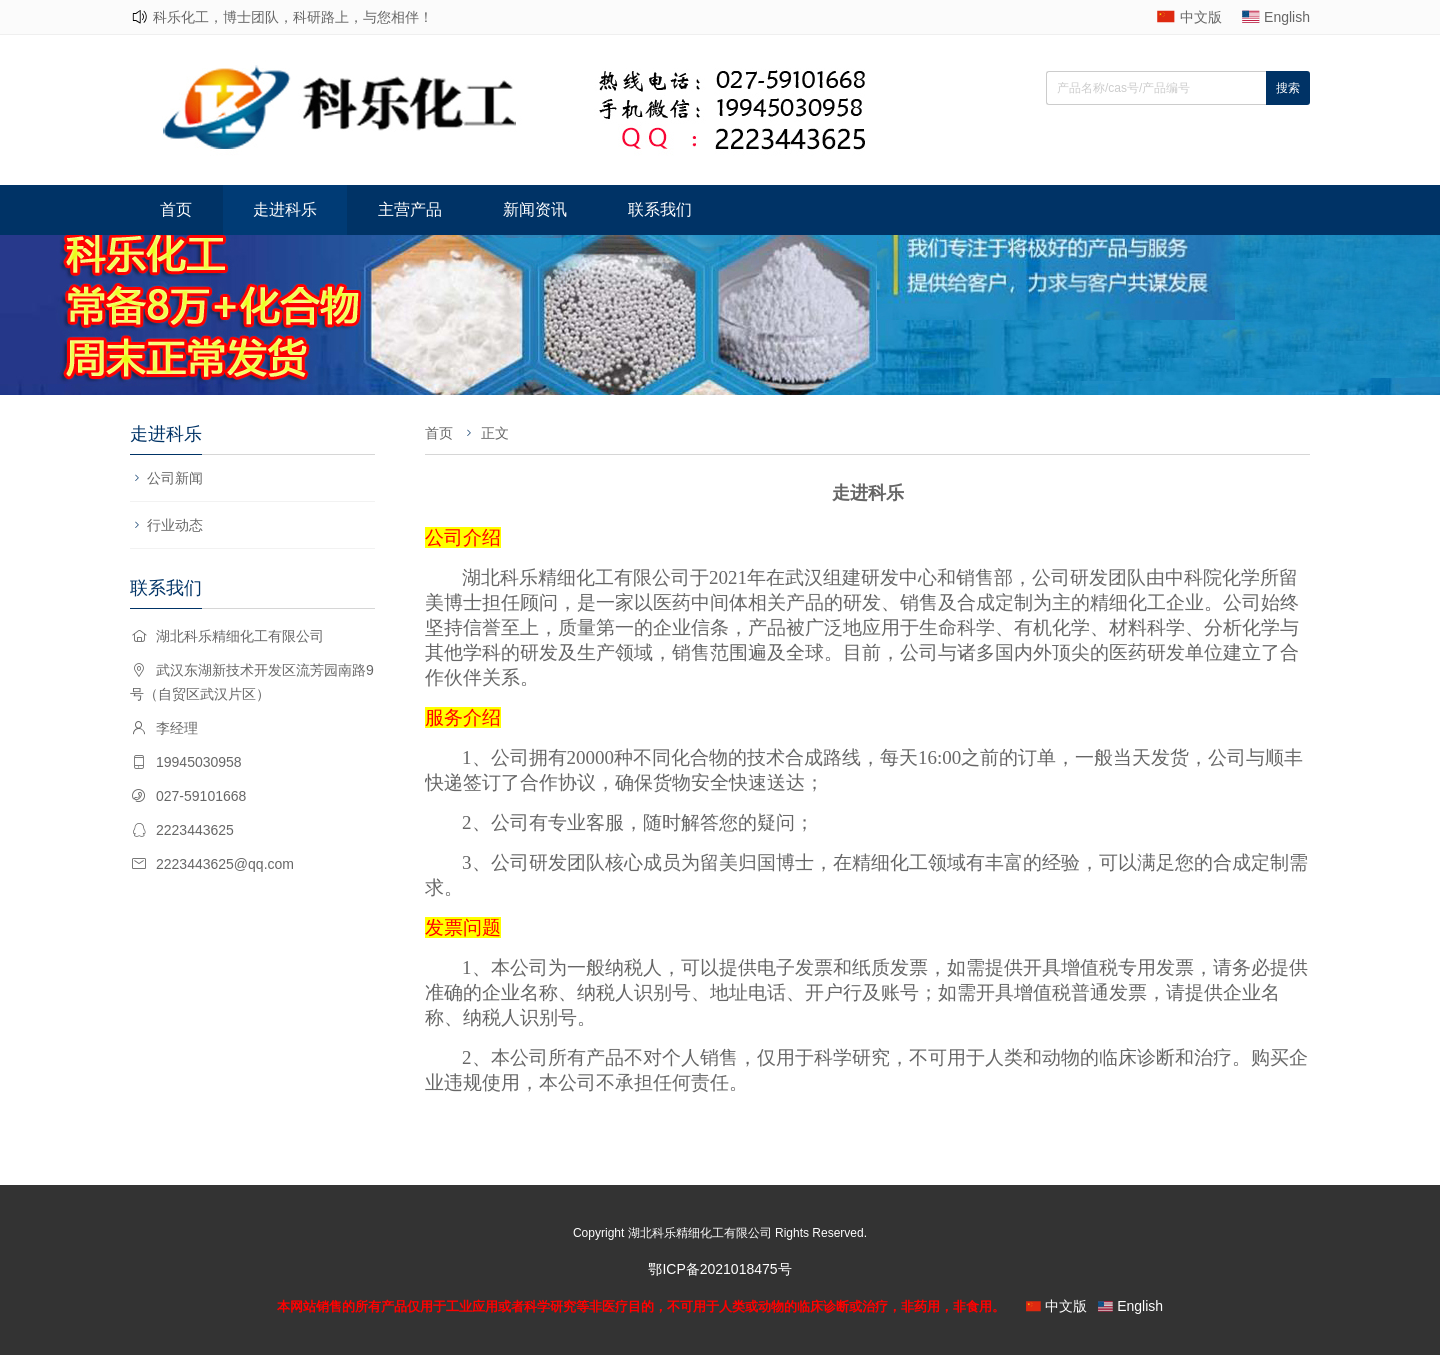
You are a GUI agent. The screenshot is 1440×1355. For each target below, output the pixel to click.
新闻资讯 (535, 209)
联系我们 (660, 209)
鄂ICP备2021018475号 (719, 1269)
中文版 (1201, 17)
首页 (176, 209)
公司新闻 (175, 478)
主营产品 (410, 209)
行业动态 (175, 525)
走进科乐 (285, 209)
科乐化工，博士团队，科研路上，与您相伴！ (293, 17)
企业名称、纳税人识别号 (586, 992)
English (1287, 17)
